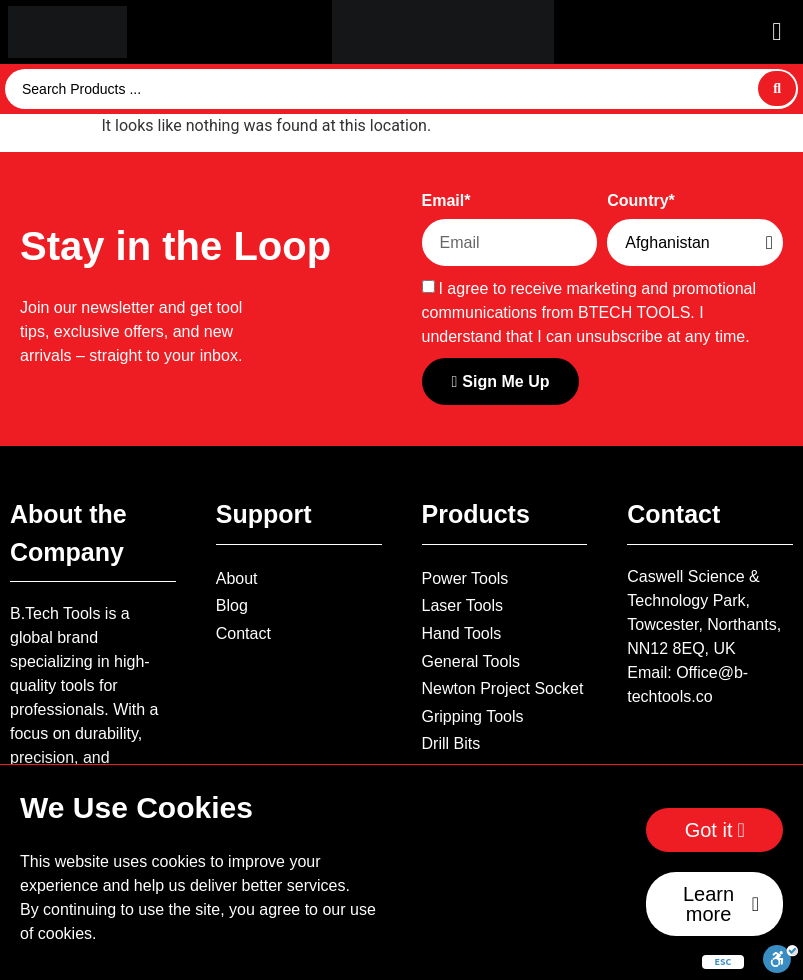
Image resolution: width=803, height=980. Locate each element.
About (237, 578)
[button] (776, 31)
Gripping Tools (473, 716)
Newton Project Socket (503, 688)
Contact (243, 633)
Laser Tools (463, 605)
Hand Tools (462, 633)
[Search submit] (777, 88)
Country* (641, 201)
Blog (232, 605)
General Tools (471, 661)
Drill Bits (451, 743)
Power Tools (465, 578)
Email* (446, 201)
